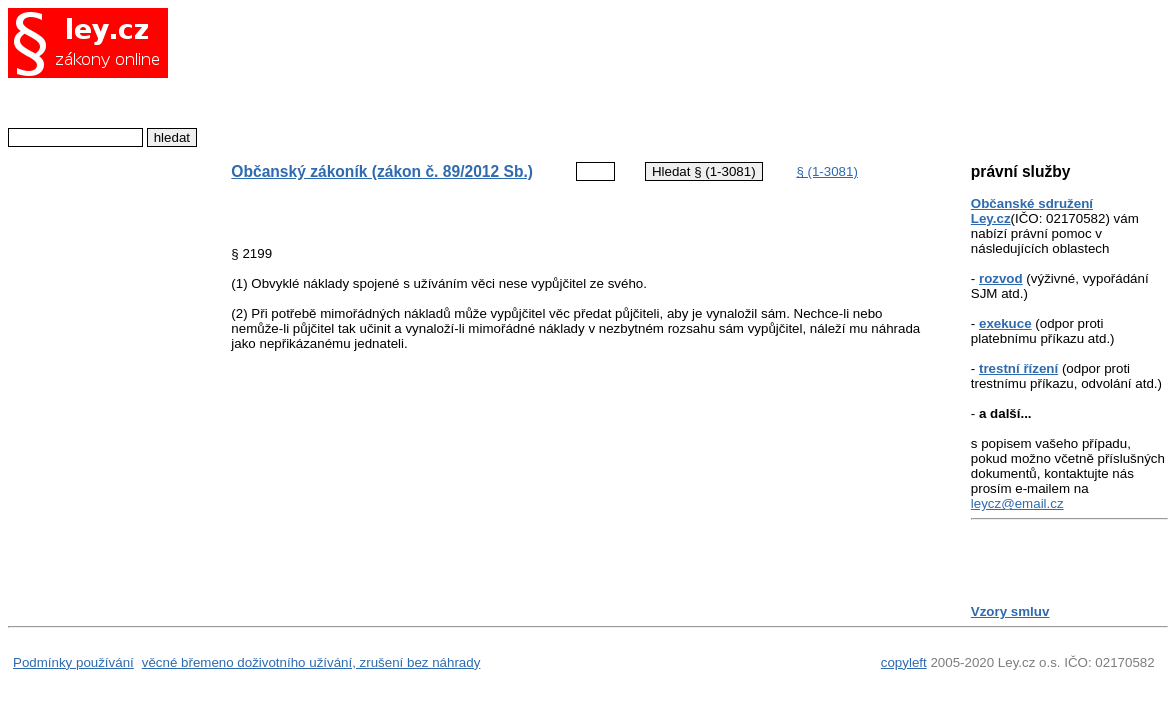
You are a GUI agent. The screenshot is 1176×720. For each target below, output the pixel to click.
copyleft (904, 662)
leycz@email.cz (1017, 503)
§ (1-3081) (827, 171)
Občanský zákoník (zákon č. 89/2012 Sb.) (382, 171)
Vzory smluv (1010, 611)
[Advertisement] (567, 75)
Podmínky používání (73, 662)
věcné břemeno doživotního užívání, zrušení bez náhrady (311, 662)
